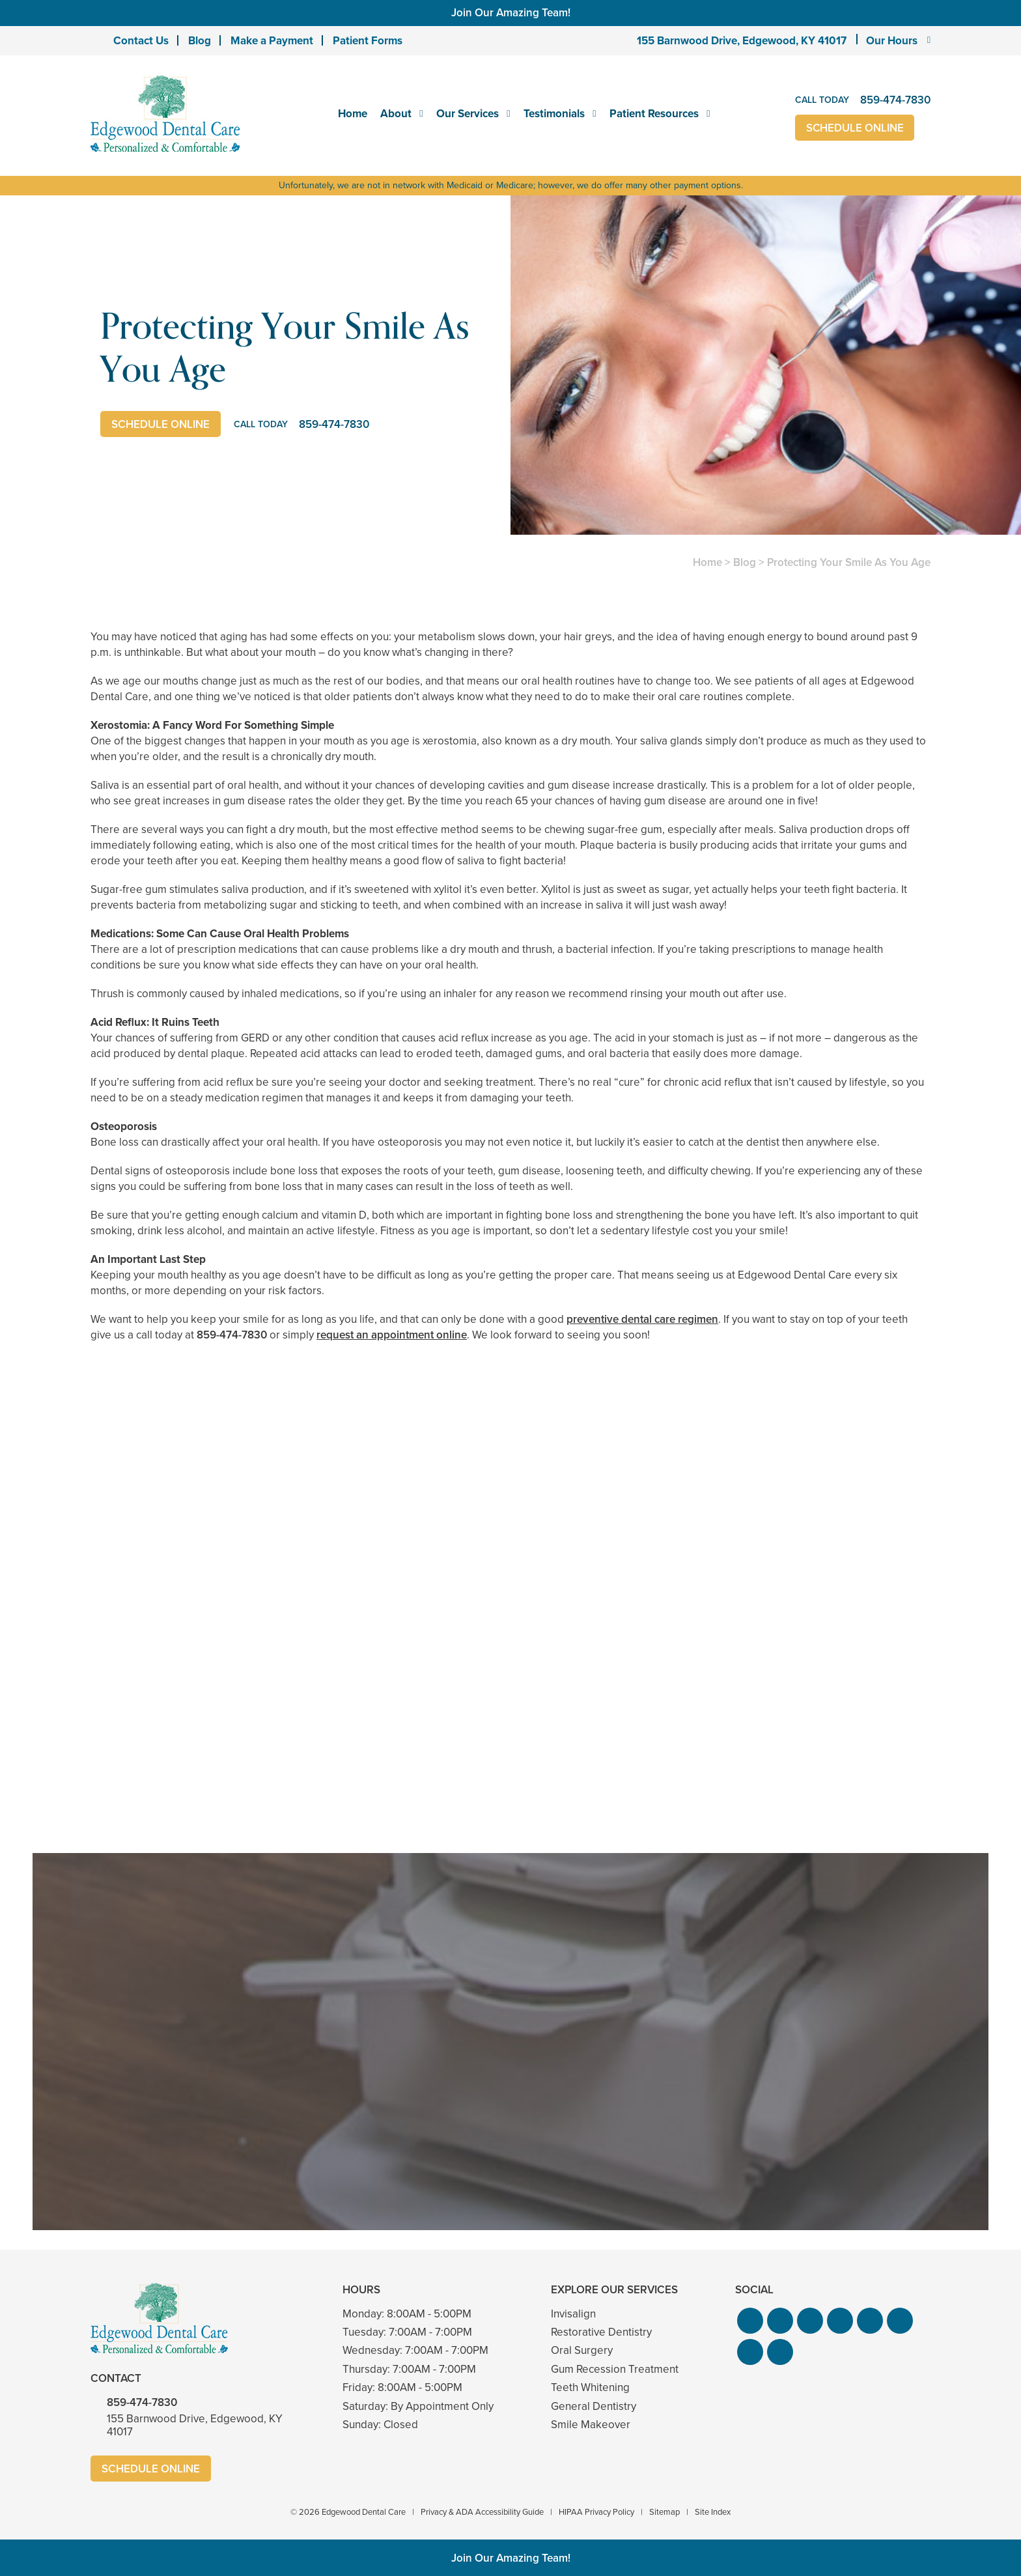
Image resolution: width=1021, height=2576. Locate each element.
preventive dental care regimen (642, 1319)
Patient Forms (367, 41)
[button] (750, 2321)
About (396, 113)
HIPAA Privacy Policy (596, 2512)
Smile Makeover (590, 2424)
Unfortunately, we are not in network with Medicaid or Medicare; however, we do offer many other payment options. (511, 185)
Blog (199, 41)
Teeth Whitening (590, 2387)
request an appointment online (391, 1335)
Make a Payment (272, 41)
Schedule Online (855, 128)
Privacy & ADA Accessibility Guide (482, 2512)
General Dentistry (593, 2406)
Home (352, 114)
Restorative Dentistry (601, 2332)
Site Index (713, 2512)
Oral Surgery (582, 2350)
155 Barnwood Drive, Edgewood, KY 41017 (741, 41)
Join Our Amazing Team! (510, 13)
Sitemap (664, 2512)
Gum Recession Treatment (614, 2369)
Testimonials (554, 113)
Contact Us (141, 41)
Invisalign (573, 2314)
